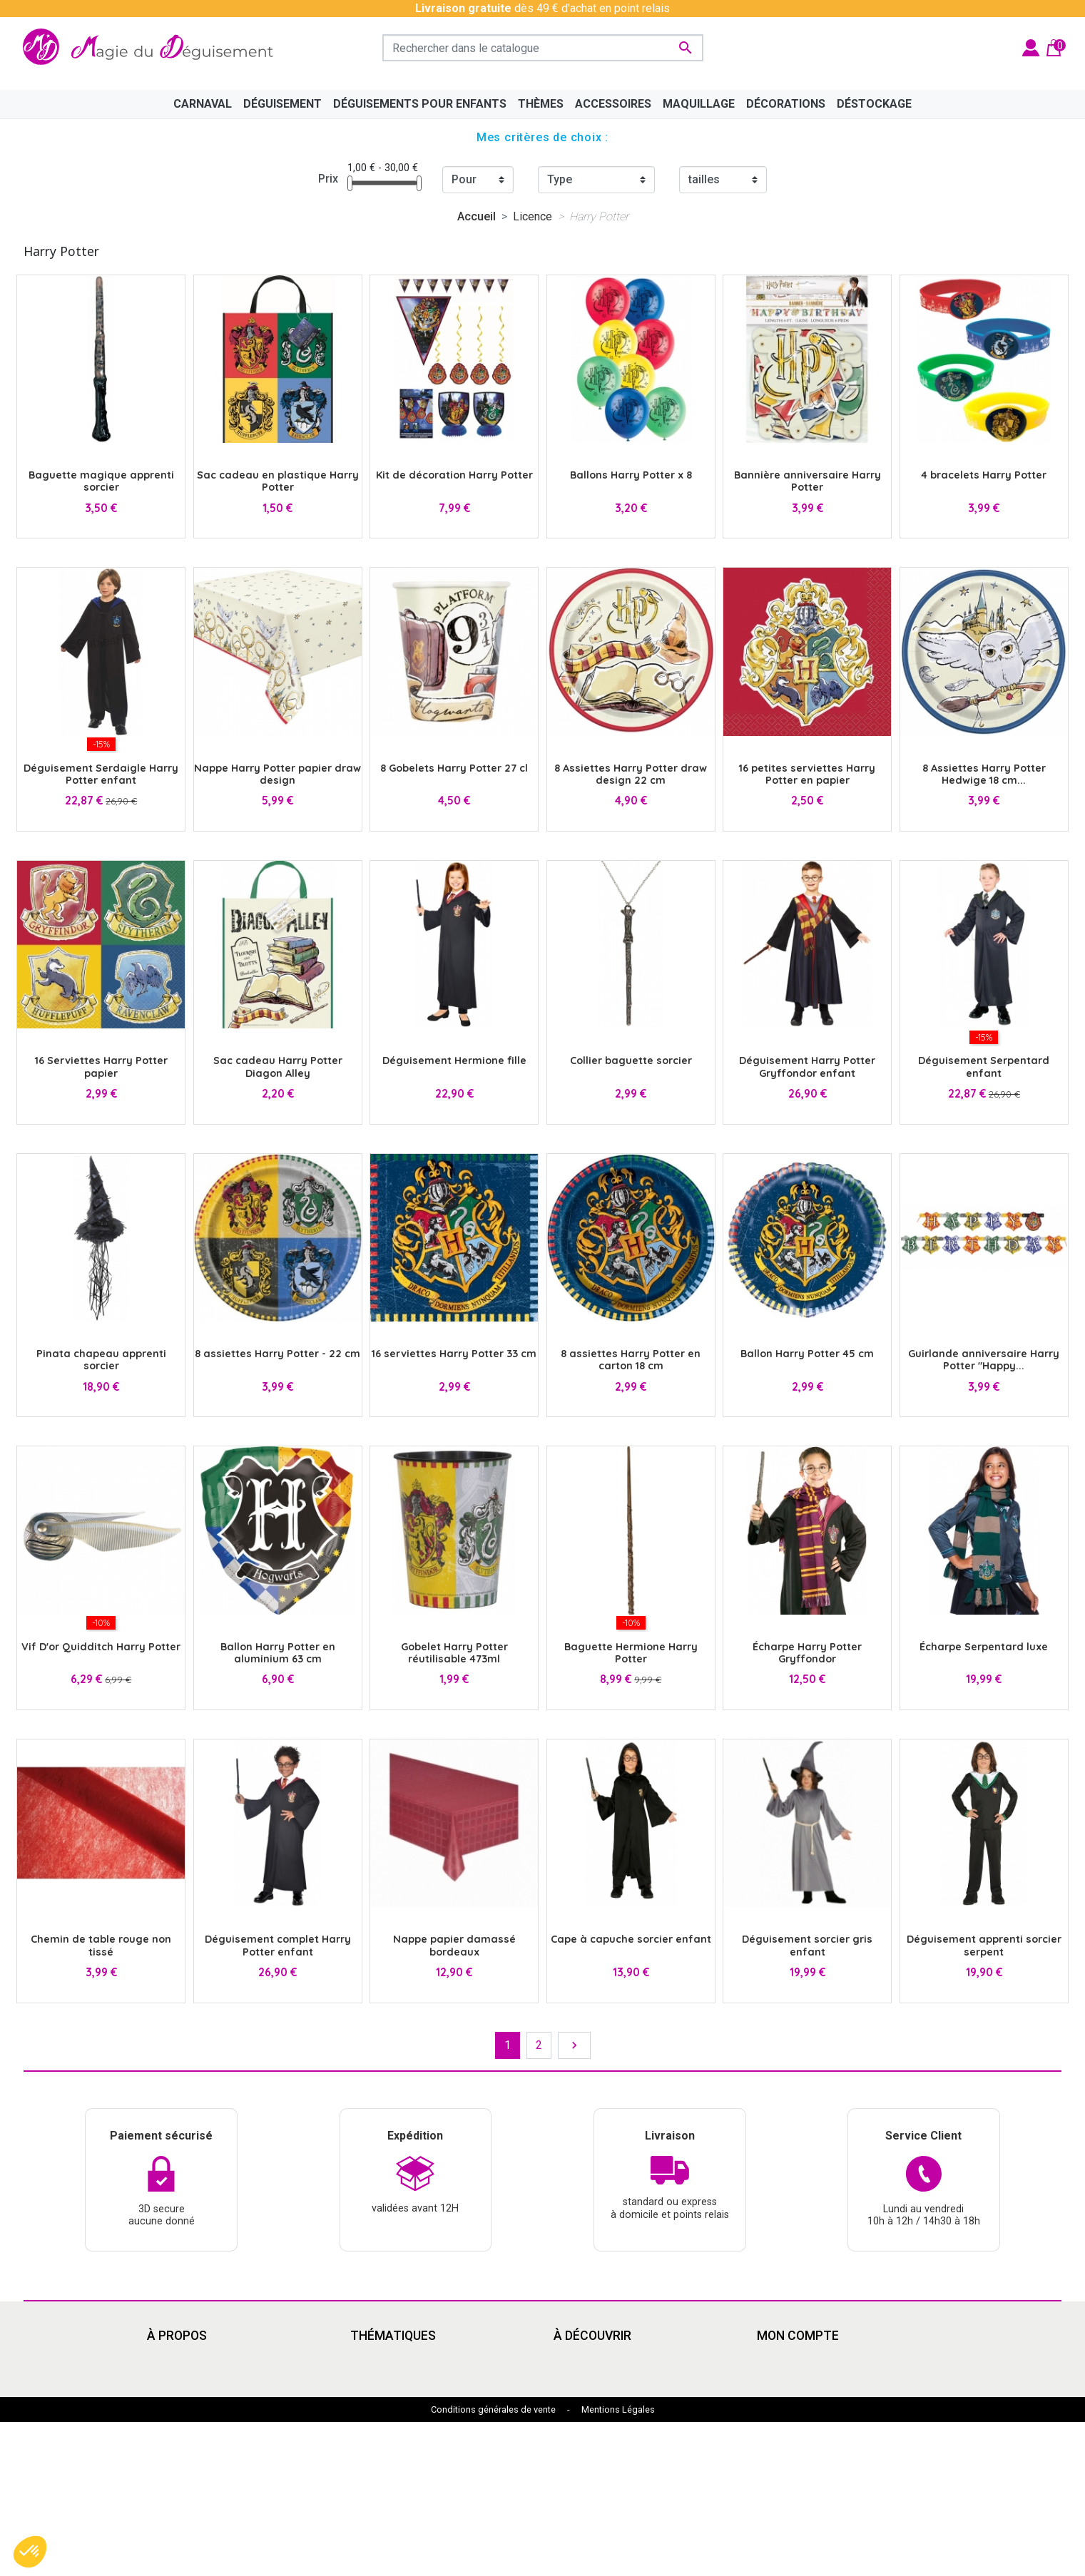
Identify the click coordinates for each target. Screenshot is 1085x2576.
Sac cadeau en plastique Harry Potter (278, 481)
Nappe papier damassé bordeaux (454, 1945)
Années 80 (377, 2411)
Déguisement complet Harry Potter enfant (278, 1945)
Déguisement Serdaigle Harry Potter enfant (101, 774)
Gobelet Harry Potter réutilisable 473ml (454, 1652)
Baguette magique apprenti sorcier (101, 481)
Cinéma (572, 2359)
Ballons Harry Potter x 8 (631, 475)
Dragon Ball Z (587, 2445)
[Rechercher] (542, 47)
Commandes (788, 2376)
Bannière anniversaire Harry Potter (807, 481)
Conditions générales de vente (493, 2563)
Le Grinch (373, 2479)
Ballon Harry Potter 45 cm (807, 1353)
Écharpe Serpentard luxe (984, 1646)
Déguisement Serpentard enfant (983, 1066)
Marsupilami (381, 2496)
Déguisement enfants (607, 2428)
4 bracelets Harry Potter (983, 475)
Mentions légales (190, 2376)
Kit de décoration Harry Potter (454, 475)
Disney (367, 2359)
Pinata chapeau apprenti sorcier (101, 1359)
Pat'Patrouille (587, 2411)
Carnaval (371, 2428)
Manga (367, 2376)
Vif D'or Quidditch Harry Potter (100, 1646)
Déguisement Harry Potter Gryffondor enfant (807, 1066)
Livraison (170, 2359)
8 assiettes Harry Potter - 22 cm (277, 1353)
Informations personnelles (823, 2359)
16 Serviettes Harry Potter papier (101, 1066)
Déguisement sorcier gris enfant (807, 1945)
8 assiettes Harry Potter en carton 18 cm (631, 1359)
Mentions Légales (618, 2563)
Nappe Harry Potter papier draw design (277, 774)
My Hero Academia (601, 2462)
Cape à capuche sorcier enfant (631, 1939)
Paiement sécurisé (194, 2428)
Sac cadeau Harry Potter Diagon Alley (277, 1066)
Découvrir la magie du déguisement (235, 2411)
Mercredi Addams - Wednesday (429, 2462)
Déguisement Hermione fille (454, 1060)
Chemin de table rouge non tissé (101, 1945)
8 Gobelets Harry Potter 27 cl (454, 768)
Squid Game (380, 2445)
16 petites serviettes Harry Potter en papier (807, 774)
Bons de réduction (802, 2428)
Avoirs (773, 2394)
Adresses (781, 2411)
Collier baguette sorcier (631, 1060)
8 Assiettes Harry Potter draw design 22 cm (630, 774)
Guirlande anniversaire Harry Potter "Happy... (983, 1359)
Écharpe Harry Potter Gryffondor (807, 1652)
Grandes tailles (387, 2394)
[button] (30, 2552)
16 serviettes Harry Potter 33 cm (454, 1353)
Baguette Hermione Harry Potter (631, 1652)
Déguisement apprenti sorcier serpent (984, 1945)
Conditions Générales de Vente (224, 2394)
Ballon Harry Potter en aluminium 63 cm (277, 1652)
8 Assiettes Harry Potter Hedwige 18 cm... (984, 774)
